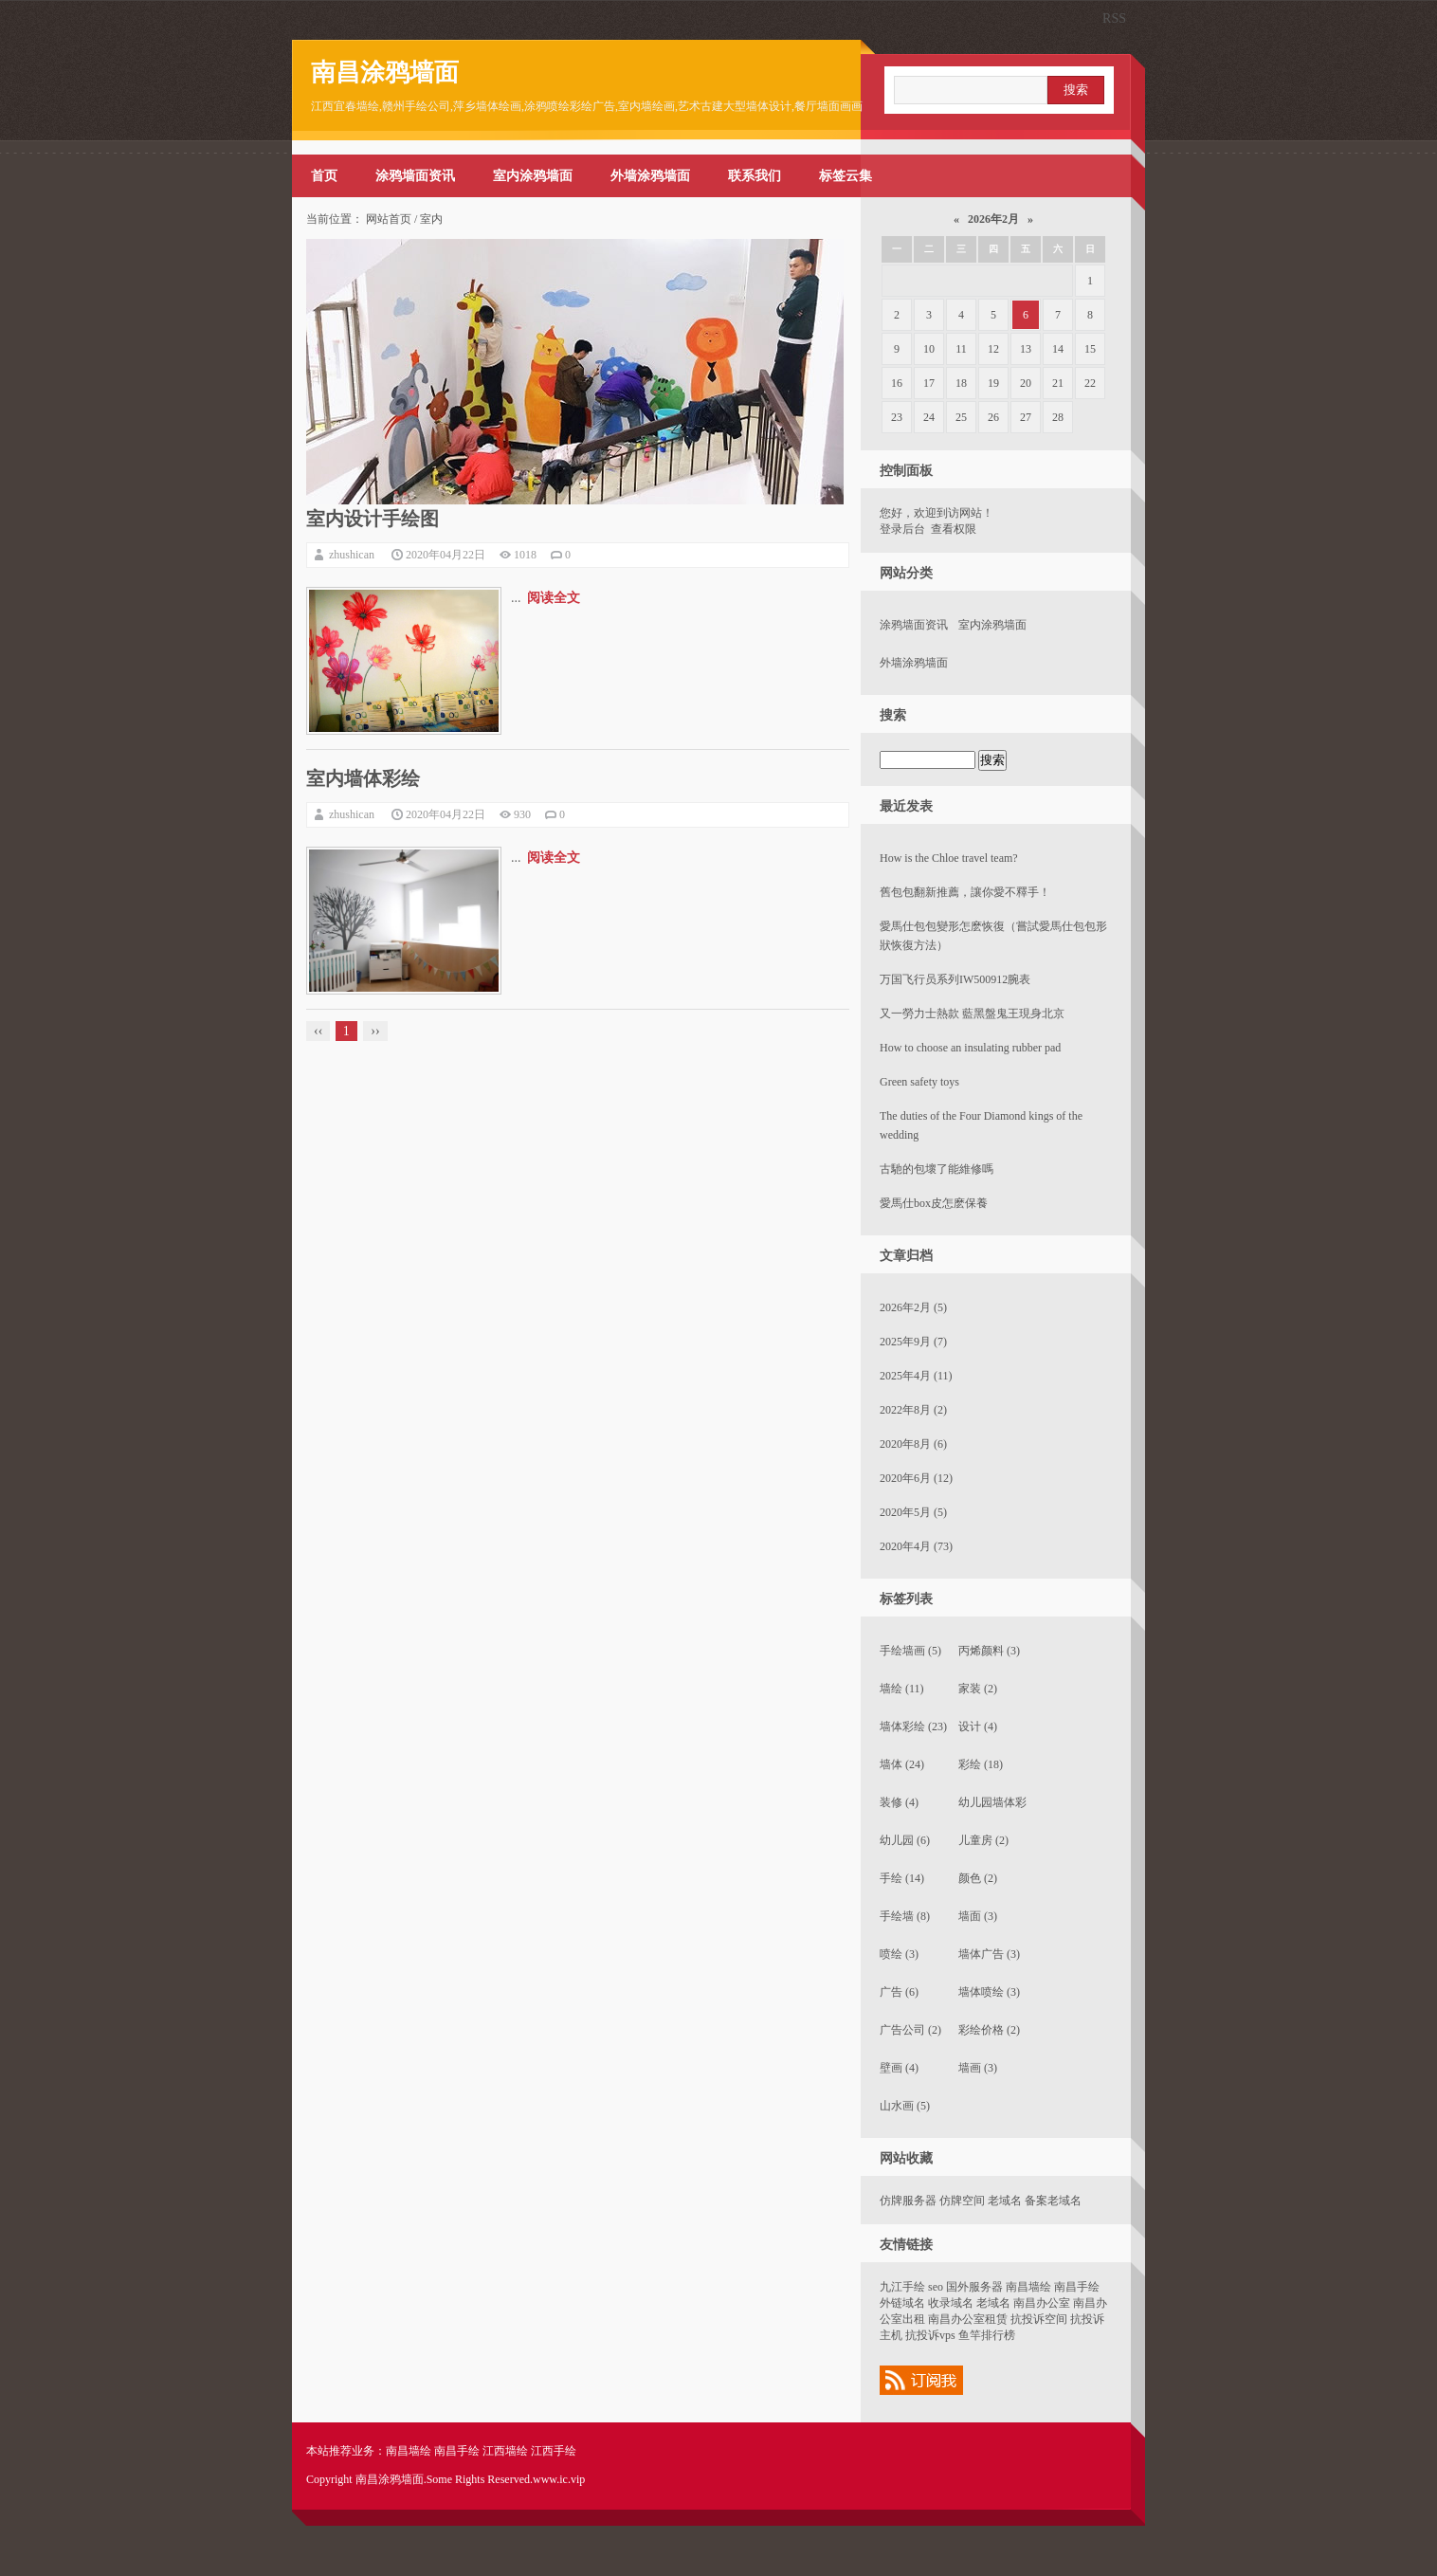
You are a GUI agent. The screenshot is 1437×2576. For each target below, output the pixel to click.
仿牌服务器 (908, 2200)
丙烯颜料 (989, 1650)
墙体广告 (989, 1954)
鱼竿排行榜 (986, 2335)
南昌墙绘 (1028, 2286)
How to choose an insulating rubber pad (970, 1047)
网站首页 (388, 219)
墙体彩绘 (913, 1726)
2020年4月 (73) (916, 1546)
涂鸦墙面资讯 (415, 176)
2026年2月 (993, 219)
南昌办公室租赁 (968, 2319)
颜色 (977, 1878)
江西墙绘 (505, 2450)
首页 (324, 176)
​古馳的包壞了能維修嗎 (936, 1169)
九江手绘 (902, 2286)
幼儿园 (905, 1840)
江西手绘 (553, 2450)
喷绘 (899, 1954)
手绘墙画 (910, 1650)
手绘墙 (905, 1916)
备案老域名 (1053, 2200)
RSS (1114, 18)
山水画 (905, 2105)
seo (935, 2286)
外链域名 (902, 2303)
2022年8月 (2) (913, 1409)
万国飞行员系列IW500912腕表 (955, 979)
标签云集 (845, 176)
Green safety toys (919, 1081)
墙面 (977, 1916)
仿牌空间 (962, 2200)
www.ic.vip (559, 2479)
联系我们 (754, 176)
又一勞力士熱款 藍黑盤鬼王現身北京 (972, 1013)
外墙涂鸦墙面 (650, 176)
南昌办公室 (1041, 2303)
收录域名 (950, 2303)
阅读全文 (553, 598)
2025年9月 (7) (913, 1341)
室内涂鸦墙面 (533, 176)
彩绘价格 (989, 2030)
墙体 (902, 1764)
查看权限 (953, 529)
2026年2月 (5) (913, 1307)
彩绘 (980, 1764)
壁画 (899, 2067)
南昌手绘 (1077, 2286)
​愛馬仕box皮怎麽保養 (934, 1203)
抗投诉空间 (1038, 2319)
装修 (899, 1802)
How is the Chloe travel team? (949, 858)
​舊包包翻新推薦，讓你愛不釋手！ (965, 892)
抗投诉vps (930, 2335)
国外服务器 (974, 2286)
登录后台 (902, 529)
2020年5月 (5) (913, 1512)
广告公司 (910, 2030)
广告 (899, 1992)
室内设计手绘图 (372, 518)
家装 (977, 1688)
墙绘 (902, 1688)
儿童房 (983, 1840)
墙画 (977, 2067)
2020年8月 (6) (913, 1444)
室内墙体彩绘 (363, 778)
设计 (977, 1726)
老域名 (1005, 2200)
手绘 (902, 1878)
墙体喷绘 (989, 1992)
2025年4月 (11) (916, 1375)
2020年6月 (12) (916, 1478)
